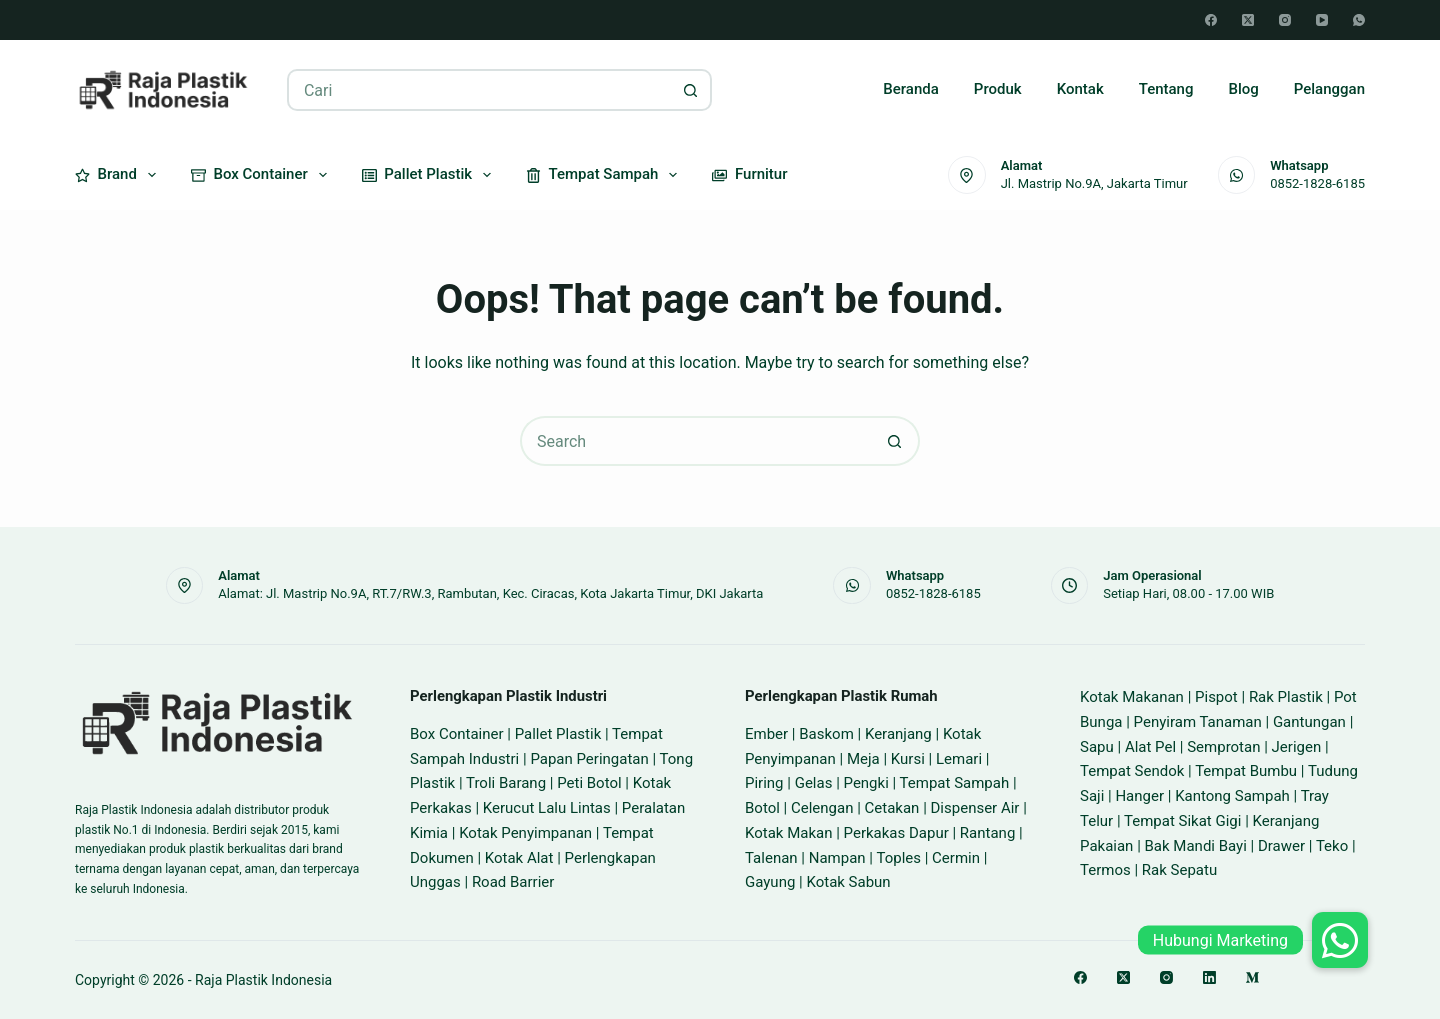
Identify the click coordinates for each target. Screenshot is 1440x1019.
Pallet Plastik (430, 175)
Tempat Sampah (605, 175)
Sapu (1097, 747)
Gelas (814, 783)
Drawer (1281, 846)
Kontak (1080, 89)
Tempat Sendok (1132, 771)
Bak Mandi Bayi (1196, 846)
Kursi (908, 759)
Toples (898, 858)
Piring (764, 783)
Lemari (959, 759)
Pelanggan (1329, 89)
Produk (998, 89)
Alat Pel (1150, 747)
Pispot (1216, 697)
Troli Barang (506, 783)
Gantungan (1309, 722)
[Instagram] (1285, 20)
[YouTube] (1322, 20)
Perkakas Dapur (896, 833)
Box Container (263, 175)
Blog (1243, 89)
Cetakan (892, 808)
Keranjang (898, 734)
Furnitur (749, 174)
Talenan (771, 858)
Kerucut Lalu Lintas (547, 808)
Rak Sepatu (1179, 870)
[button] (1340, 940)
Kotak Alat (519, 858)
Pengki (866, 783)
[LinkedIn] (1209, 977)
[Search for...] (478, 90)
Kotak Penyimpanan (525, 833)
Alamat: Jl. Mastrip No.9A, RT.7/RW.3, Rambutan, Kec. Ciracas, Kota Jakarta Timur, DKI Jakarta (490, 593)
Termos (1105, 870)
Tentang (1166, 89)
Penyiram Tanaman (1198, 722)
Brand (119, 175)
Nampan (837, 858)
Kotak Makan (788, 833)
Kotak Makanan (1132, 697)
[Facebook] (1211, 20)
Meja (863, 759)
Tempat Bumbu (1246, 771)
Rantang (987, 833)
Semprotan (1223, 747)
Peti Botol (589, 783)
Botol (762, 808)
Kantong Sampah (1232, 796)
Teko (1332, 846)
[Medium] (1252, 977)
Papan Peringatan (589, 759)
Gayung (770, 882)
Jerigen (1297, 747)
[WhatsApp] (1359, 20)
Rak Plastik (1286, 697)
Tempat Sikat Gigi (1182, 821)
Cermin (956, 858)
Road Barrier (513, 882)
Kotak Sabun (848, 882)
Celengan (822, 808)
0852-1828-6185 (1317, 183)
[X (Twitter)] (1248, 20)
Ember (766, 734)
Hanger (1139, 796)
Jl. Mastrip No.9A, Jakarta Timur (1094, 183)
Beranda (911, 89)
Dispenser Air (975, 808)
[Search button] (691, 90)
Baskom (826, 734)
